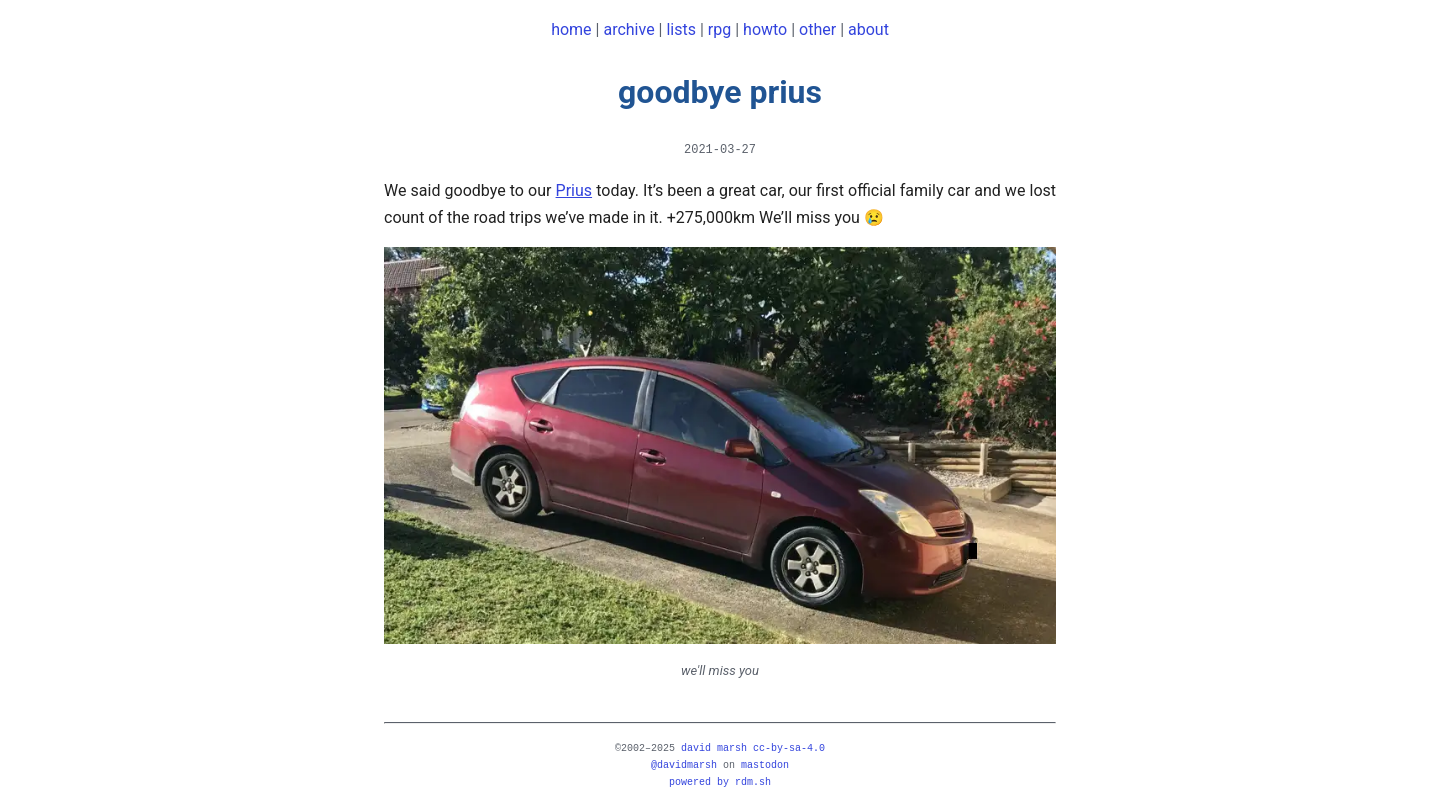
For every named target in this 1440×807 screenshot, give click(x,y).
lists (681, 29)
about (868, 29)
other (817, 29)
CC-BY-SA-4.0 (789, 748)
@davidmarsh (684, 765)
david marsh (714, 748)
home (571, 29)
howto (765, 29)
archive (628, 29)
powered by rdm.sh (720, 782)
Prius (574, 190)
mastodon (765, 765)
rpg (719, 29)
